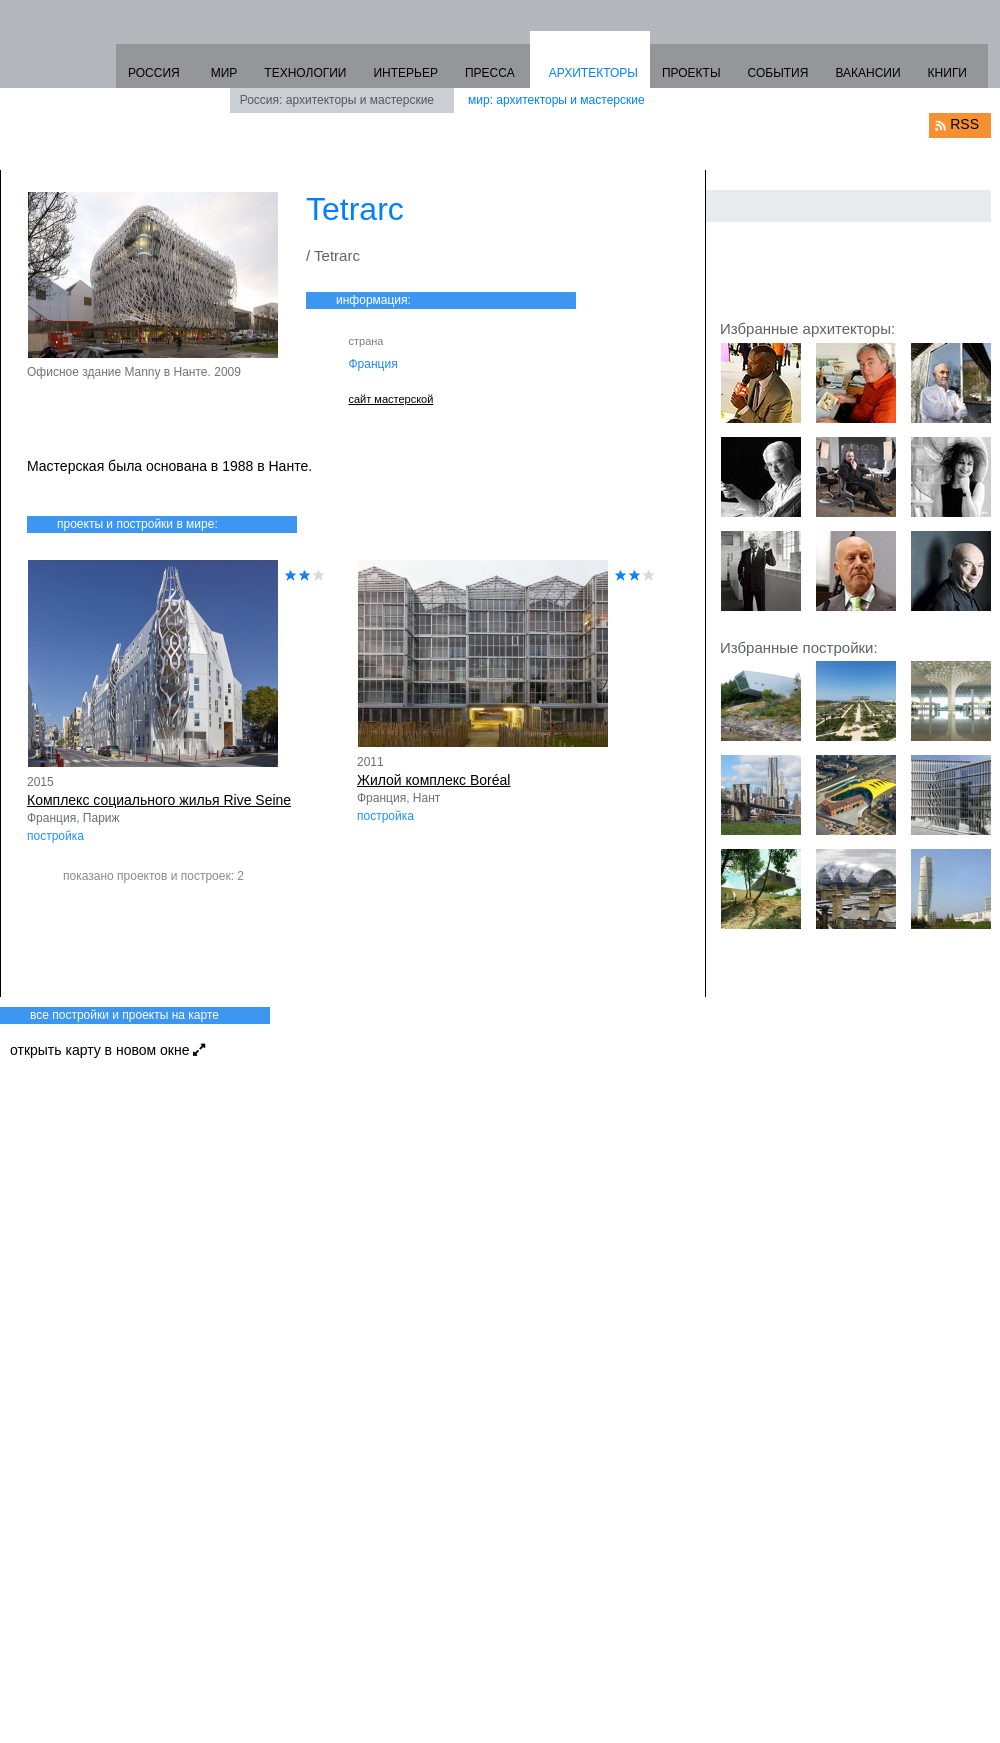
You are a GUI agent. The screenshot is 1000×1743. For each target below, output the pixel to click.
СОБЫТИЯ (778, 73)
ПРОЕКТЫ (691, 73)
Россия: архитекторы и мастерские (337, 100)
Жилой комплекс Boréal (433, 780)
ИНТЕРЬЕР (405, 73)
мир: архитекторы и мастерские (556, 100)
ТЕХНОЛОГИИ (305, 73)
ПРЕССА (490, 73)
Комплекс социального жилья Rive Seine (159, 800)
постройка (55, 836)
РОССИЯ (154, 73)
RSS (964, 124)
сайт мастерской (391, 399)
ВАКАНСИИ (867, 73)
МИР (224, 73)
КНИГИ (947, 73)
